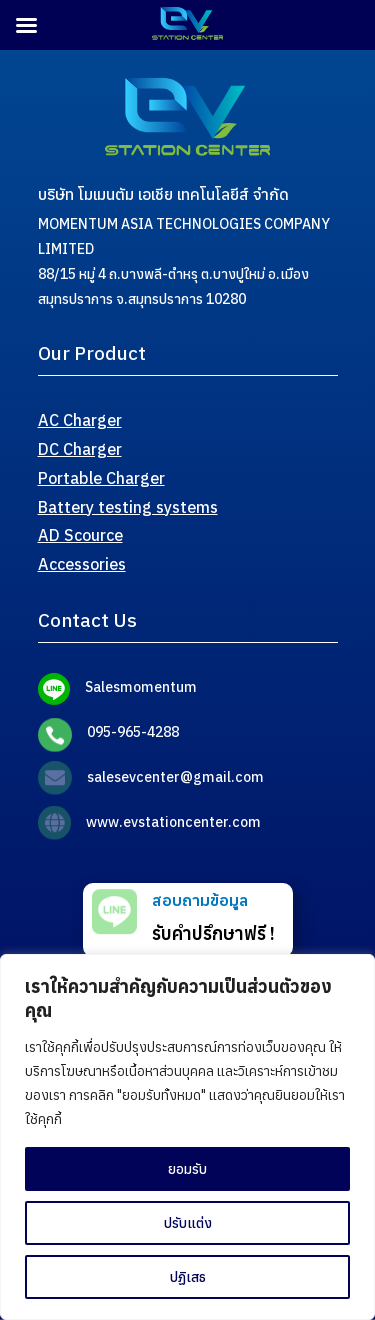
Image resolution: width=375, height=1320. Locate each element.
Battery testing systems (128, 507)
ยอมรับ (187, 1169)
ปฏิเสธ (188, 1277)
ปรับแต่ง (188, 1223)
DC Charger (80, 449)
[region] (187, 1137)
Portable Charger (101, 478)
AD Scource (80, 535)
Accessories (82, 564)
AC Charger (80, 420)
